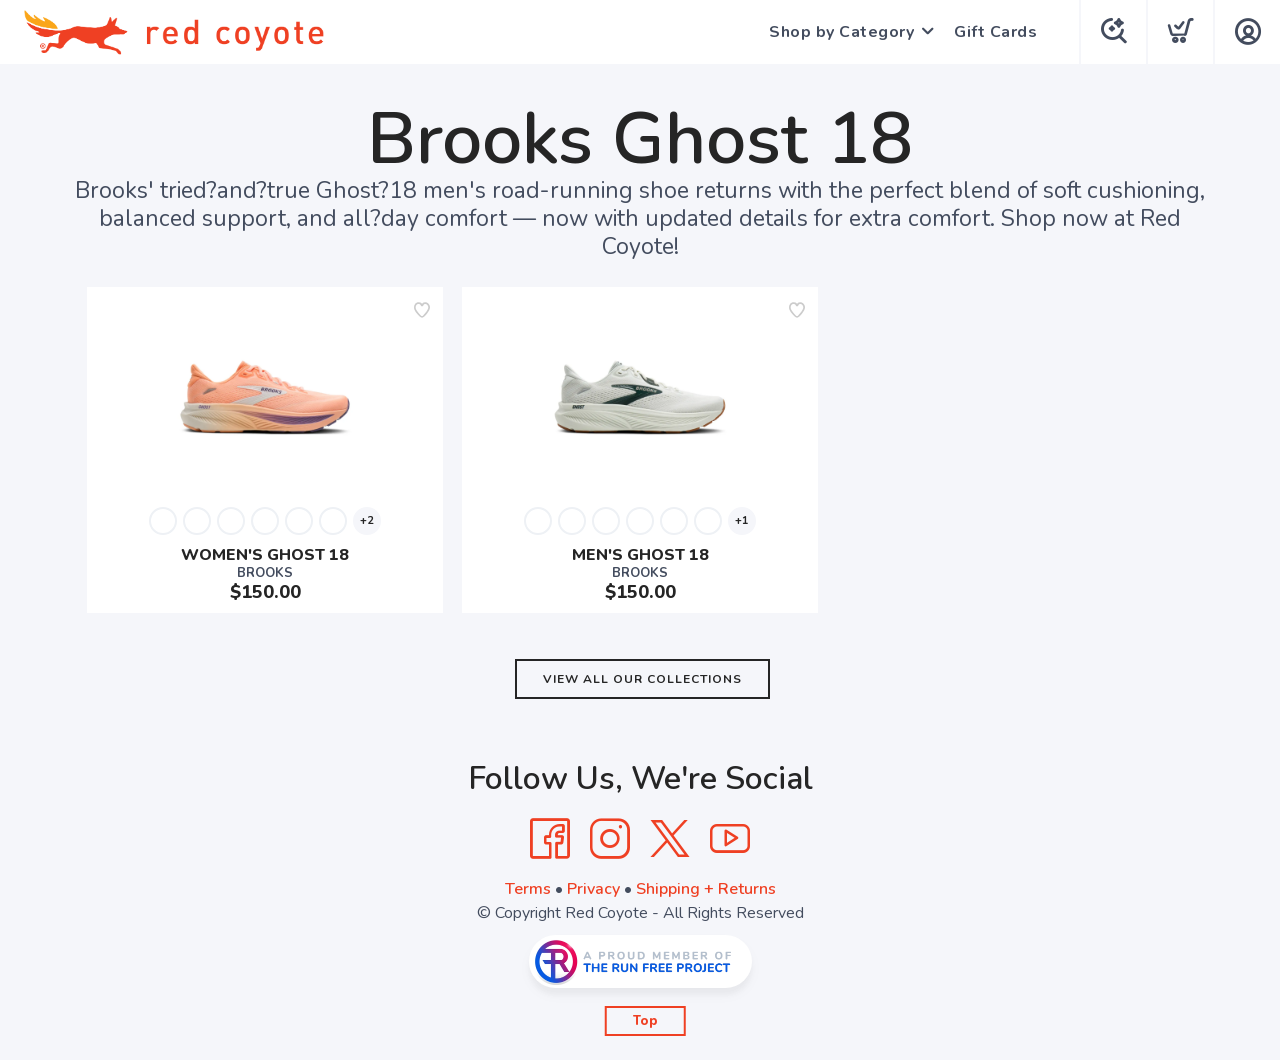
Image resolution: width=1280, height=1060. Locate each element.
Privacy (593, 889)
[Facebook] (550, 839)
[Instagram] (610, 839)
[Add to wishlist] (422, 310)
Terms (528, 889)
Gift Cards (995, 32)
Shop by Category (841, 32)
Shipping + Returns (706, 889)
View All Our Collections (642, 679)
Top (645, 1021)
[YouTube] (730, 839)
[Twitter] (670, 839)
